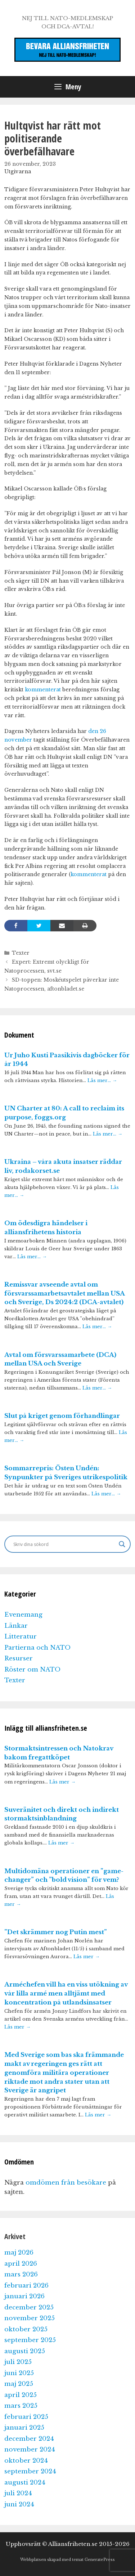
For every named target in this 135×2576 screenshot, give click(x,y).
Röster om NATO (32, 1669)
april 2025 (20, 2395)
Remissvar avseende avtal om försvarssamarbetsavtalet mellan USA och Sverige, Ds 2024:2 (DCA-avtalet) (64, 1293)
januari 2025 (24, 2427)
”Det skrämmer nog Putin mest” (55, 1932)
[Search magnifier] (122, 1544)
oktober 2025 (26, 2329)
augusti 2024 (24, 2482)
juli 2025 (18, 2362)
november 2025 (29, 2318)
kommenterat (43, 689)
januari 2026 (24, 2296)
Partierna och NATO (37, 1647)
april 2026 (20, 2263)
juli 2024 (18, 2493)
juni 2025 (19, 2373)
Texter (21, 953)
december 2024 (29, 2439)
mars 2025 (20, 2406)
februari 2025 (26, 2417)
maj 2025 (18, 2384)
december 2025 (29, 2307)
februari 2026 (26, 2285)
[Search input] (64, 1544)
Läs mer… (102, 1080)
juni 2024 (19, 2504)
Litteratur (20, 1636)
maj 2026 (18, 2252)
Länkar (16, 1626)
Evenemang (23, 1614)
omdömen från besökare (66, 2182)
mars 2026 (21, 2274)
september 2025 (30, 2340)
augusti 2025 (24, 2351)
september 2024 (30, 2471)
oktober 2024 (26, 2460)
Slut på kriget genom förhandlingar (62, 1416)
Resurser (18, 1658)
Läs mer (62, 1782)
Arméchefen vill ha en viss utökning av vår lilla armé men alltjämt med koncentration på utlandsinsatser (65, 1993)
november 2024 (29, 2449)
